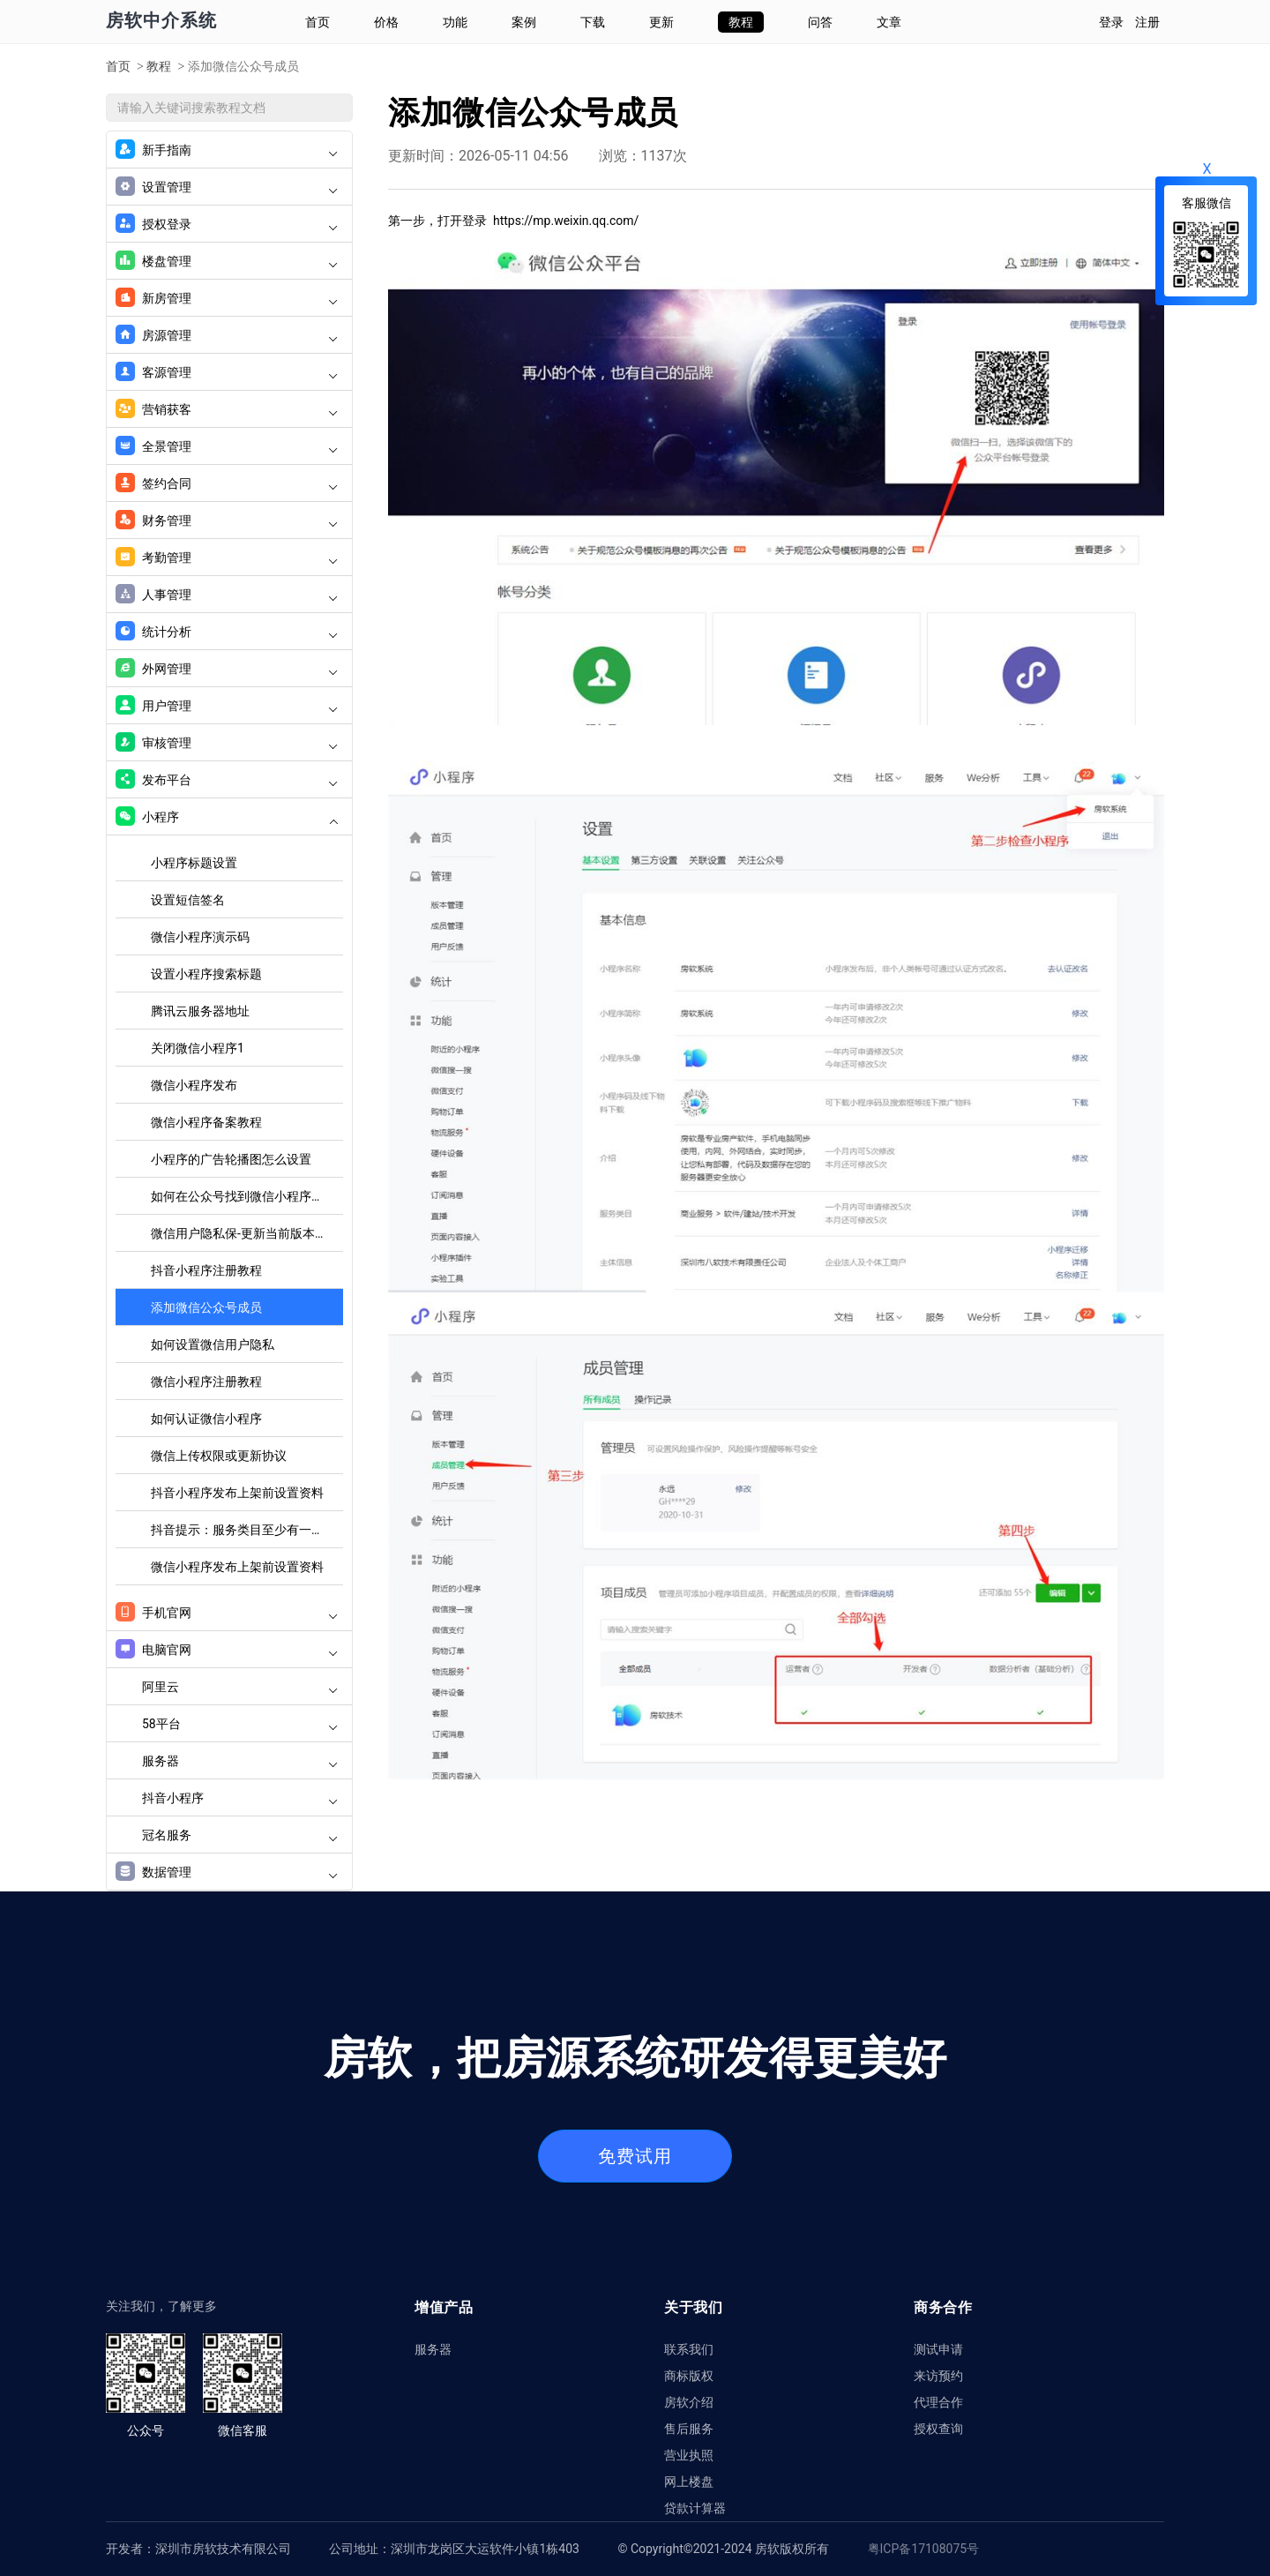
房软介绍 (688, 2401)
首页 (317, 22)
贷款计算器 (695, 2507)
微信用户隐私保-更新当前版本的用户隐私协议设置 (247, 1233)
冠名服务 (240, 1834)
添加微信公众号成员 (206, 1307)
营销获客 (227, 409)
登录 (1111, 22)
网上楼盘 (688, 2481)
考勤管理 (227, 557)
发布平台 (227, 779)
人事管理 (227, 594)
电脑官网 (227, 1649)
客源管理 (227, 372)
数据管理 (227, 1872)
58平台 (240, 1723)
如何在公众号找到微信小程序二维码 (247, 1196)
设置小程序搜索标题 (206, 974)
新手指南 (227, 149)
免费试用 (635, 2156)
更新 (661, 22)
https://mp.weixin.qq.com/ (566, 220)
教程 (740, 22)
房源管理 (227, 335)
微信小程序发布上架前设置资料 (237, 1567)
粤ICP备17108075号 (924, 2549)
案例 (524, 22)
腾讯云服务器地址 (200, 1011)
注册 (1147, 22)
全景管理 (227, 446)
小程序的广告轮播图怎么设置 (231, 1159)
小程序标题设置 (194, 863)
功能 (455, 22)
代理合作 (938, 2401)
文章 (889, 22)
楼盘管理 (227, 261)
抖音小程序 (240, 1797)
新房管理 (227, 298)
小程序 (227, 816)
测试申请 (938, 2348)
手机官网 (227, 1612)
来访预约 (938, 2375)
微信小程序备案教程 (206, 1122)
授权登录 (227, 224)
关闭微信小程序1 (197, 1048)
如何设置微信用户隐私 (212, 1344)
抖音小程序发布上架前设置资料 (237, 1493)
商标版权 (688, 2375)
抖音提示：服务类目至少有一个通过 (247, 1530)
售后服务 (688, 2428)
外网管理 (227, 668)
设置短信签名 (188, 900)
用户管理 (227, 705)
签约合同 (227, 483)
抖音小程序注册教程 (206, 1270)
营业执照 (688, 2454)
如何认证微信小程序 (206, 1419)
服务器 (240, 1760)
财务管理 (227, 520)
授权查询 (938, 2428)
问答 (820, 22)
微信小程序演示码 (200, 937)
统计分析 (227, 631)
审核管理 (227, 742)
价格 (386, 22)
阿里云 (240, 1686)
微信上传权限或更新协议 (219, 1456)
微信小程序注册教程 (206, 1381)
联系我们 (688, 2348)
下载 (592, 22)
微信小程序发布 (194, 1085)
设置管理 (227, 187)
